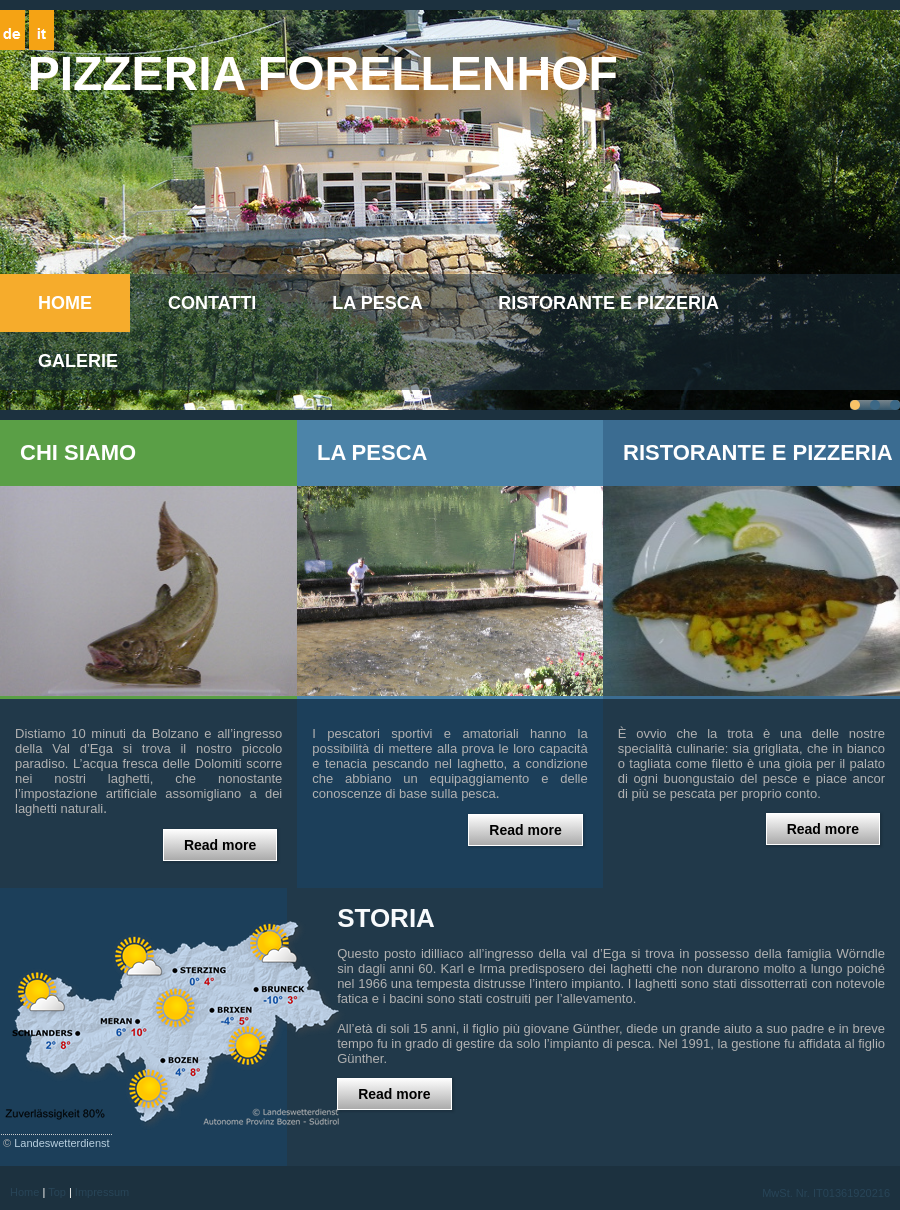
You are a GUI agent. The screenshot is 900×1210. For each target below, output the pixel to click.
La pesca (377, 303)
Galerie (78, 361)
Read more (220, 845)
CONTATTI (212, 303)
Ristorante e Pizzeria (608, 303)
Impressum (102, 1192)
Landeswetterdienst (61, 1143)
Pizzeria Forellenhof (323, 73)
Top (57, 1192)
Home (65, 303)
